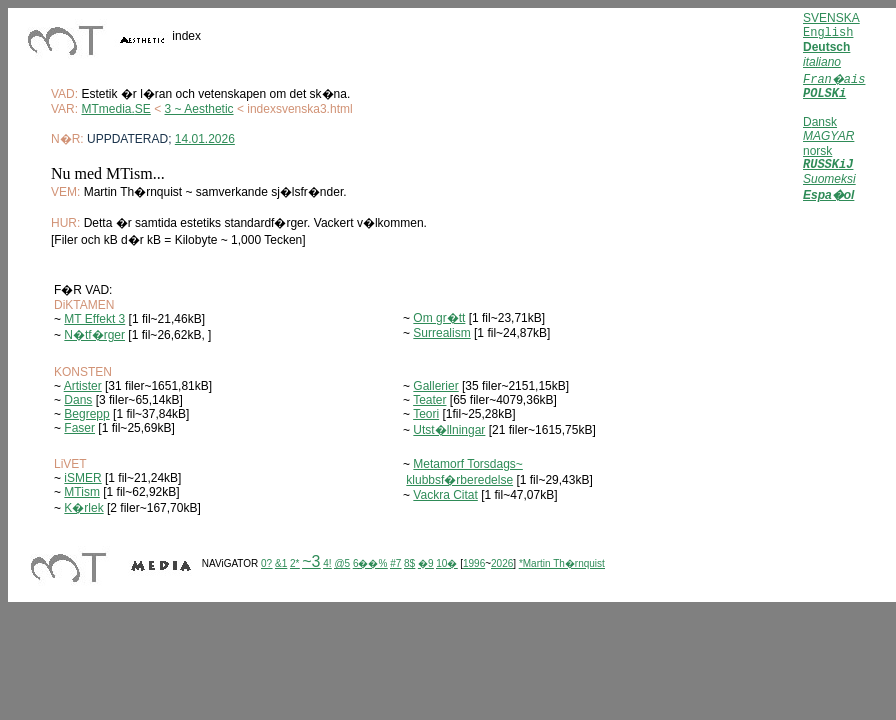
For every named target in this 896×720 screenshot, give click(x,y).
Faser (79, 428)
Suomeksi (829, 182)
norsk (817, 151)
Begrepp (86, 414)
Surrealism (441, 333)
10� (446, 563)
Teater (429, 400)
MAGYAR (828, 136)
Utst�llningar (449, 430)
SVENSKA (831, 18)
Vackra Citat (445, 495)
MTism (82, 492)
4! (327, 563)
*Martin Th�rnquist (562, 563)
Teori (426, 414)
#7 (395, 563)
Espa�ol (828, 198)
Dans (78, 400)
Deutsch (826, 47)
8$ (409, 563)
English (828, 33)
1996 (474, 563)
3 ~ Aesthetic (199, 109)
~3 (311, 561)
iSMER (82, 478)
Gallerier (435, 386)
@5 (342, 563)
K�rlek (83, 508)
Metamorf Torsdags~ (468, 464)
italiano (822, 62)
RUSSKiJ (828, 166)
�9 (426, 563)
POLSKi (824, 94)
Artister (83, 386)
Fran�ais (834, 80)
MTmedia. (107, 109)
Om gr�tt (439, 318)
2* (294, 563)
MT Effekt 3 (94, 319)
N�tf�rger (94, 335)
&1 (281, 563)
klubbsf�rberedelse (459, 480)
